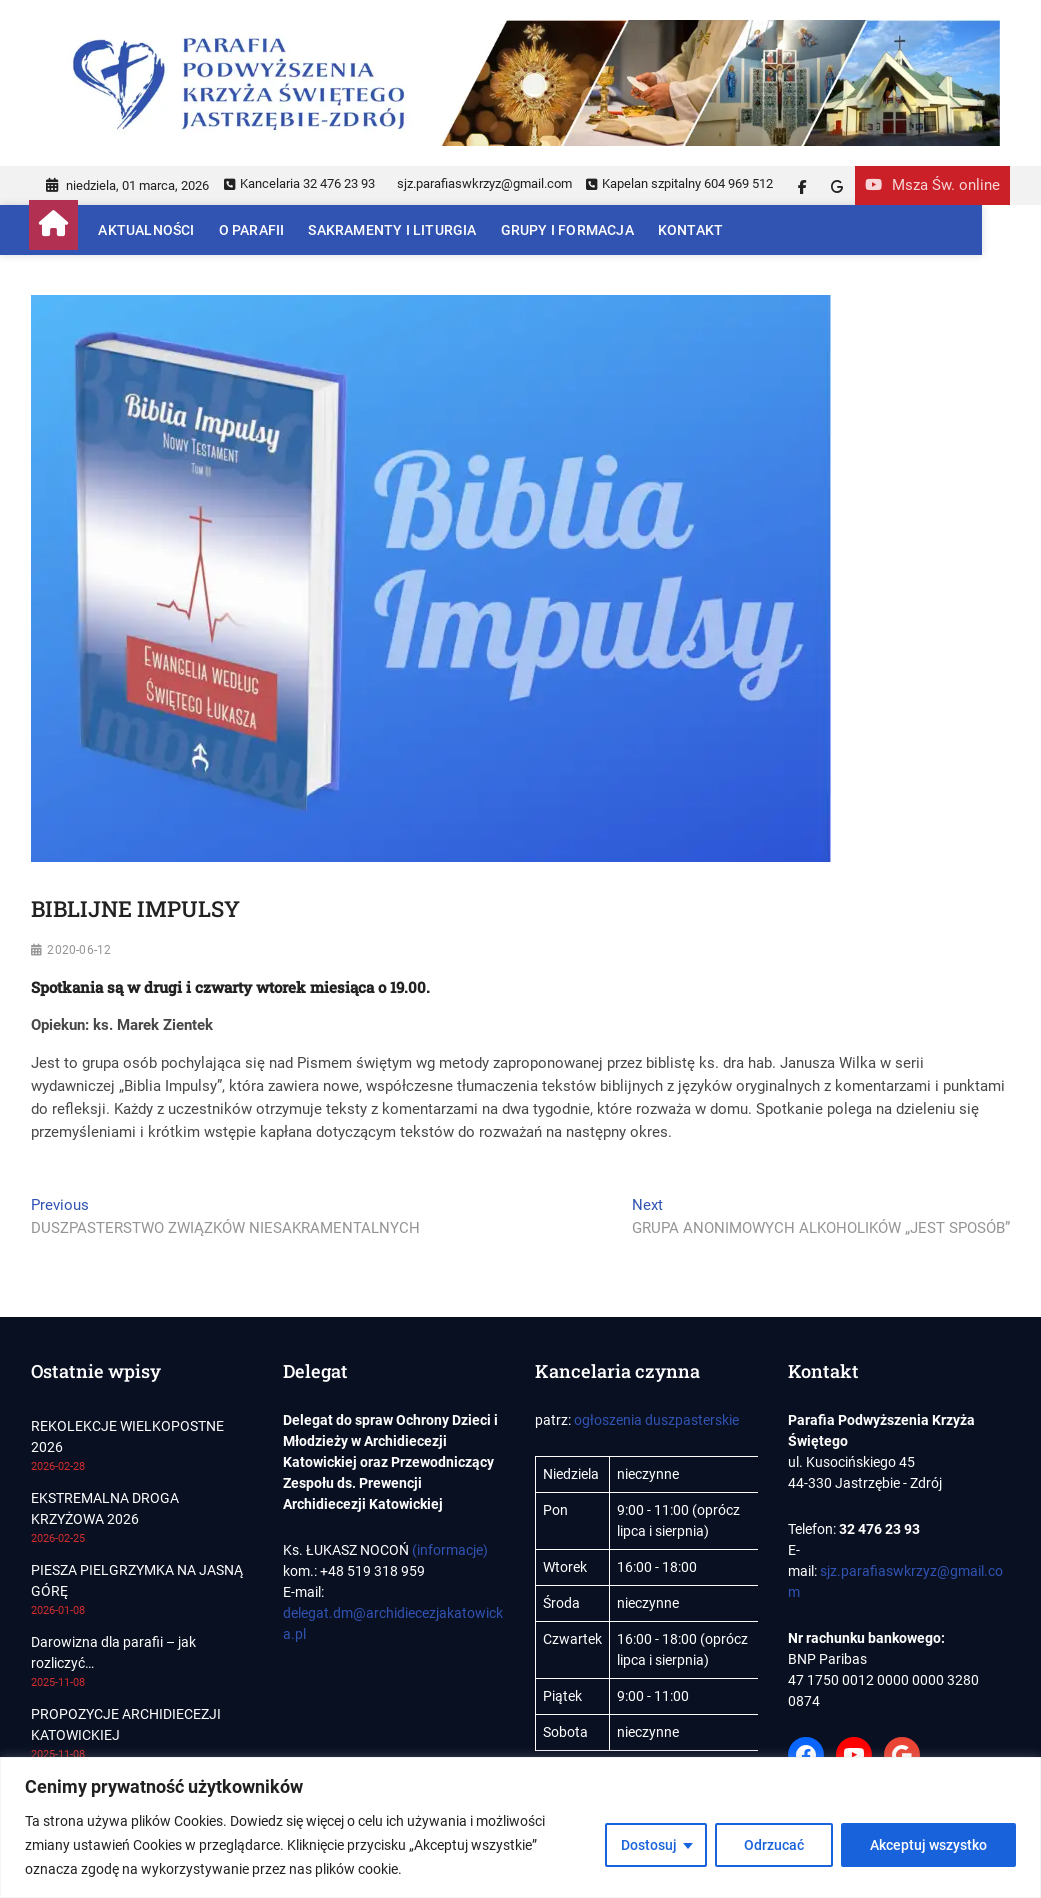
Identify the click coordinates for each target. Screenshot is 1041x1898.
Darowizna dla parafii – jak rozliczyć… (113, 1652)
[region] (520, 1827)
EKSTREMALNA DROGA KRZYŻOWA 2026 (105, 1508)
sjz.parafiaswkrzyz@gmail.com (483, 183)
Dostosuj (649, 1845)
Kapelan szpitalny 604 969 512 (679, 183)
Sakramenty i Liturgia (394, 230)
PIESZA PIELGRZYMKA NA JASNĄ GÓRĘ (137, 1580)
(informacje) (450, 1550)
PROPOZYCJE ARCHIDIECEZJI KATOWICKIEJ (126, 1724)
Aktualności (148, 230)
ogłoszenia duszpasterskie (656, 1420)
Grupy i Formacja (568, 230)
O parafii (253, 230)
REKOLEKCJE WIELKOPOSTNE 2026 (127, 1436)
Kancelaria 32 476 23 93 (299, 183)
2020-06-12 (79, 950)
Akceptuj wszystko (928, 1845)
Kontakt (692, 230)
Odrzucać (774, 1845)
